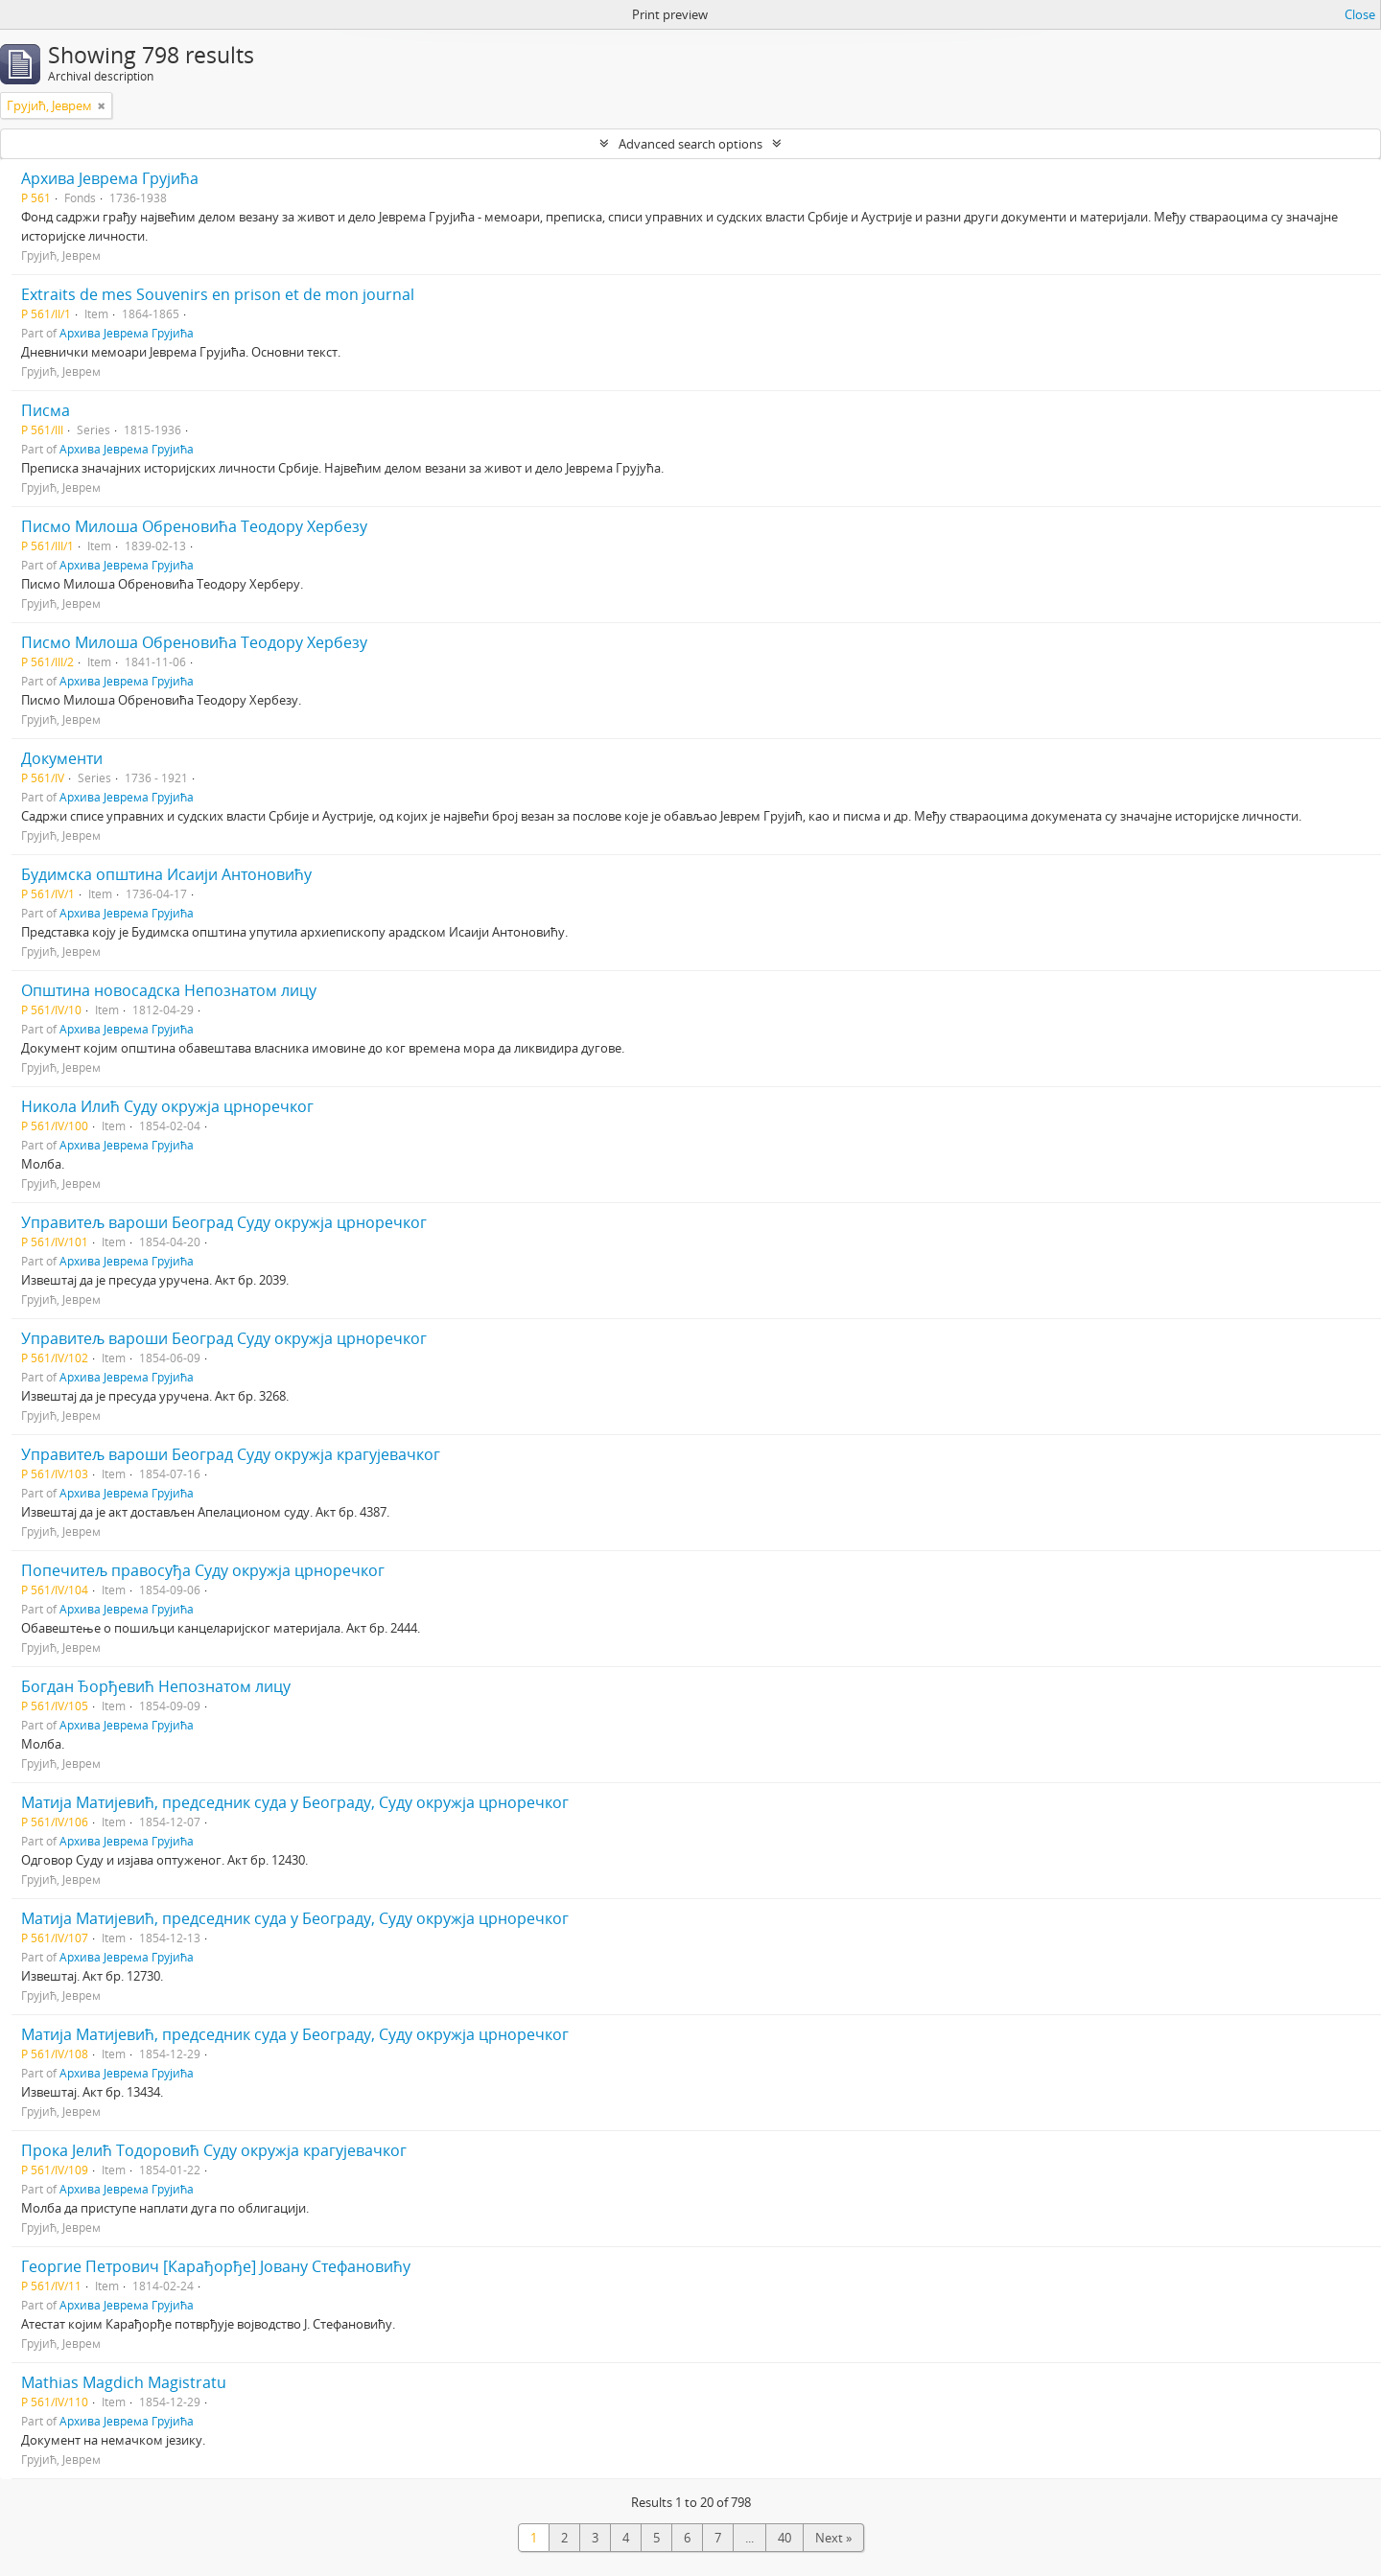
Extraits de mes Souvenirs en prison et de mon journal (217, 294)
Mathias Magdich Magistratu (123, 2382)
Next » (833, 2537)
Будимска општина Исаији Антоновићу (166, 874)
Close (1360, 14)
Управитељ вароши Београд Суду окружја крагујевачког (230, 1454)
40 (784, 2537)
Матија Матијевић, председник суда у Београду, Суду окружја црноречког (295, 1802)
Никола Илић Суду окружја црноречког (167, 1106)
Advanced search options (690, 143)
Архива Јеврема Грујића (110, 178)
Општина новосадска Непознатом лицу (168, 990)
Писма (45, 410)
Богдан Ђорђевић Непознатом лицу (156, 1686)
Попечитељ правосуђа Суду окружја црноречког (203, 1570)
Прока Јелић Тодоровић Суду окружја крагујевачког (214, 2150)
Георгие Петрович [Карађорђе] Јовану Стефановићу (215, 2266)
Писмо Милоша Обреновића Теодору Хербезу (194, 526)
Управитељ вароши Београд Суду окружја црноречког (224, 1222)
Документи (62, 758)
